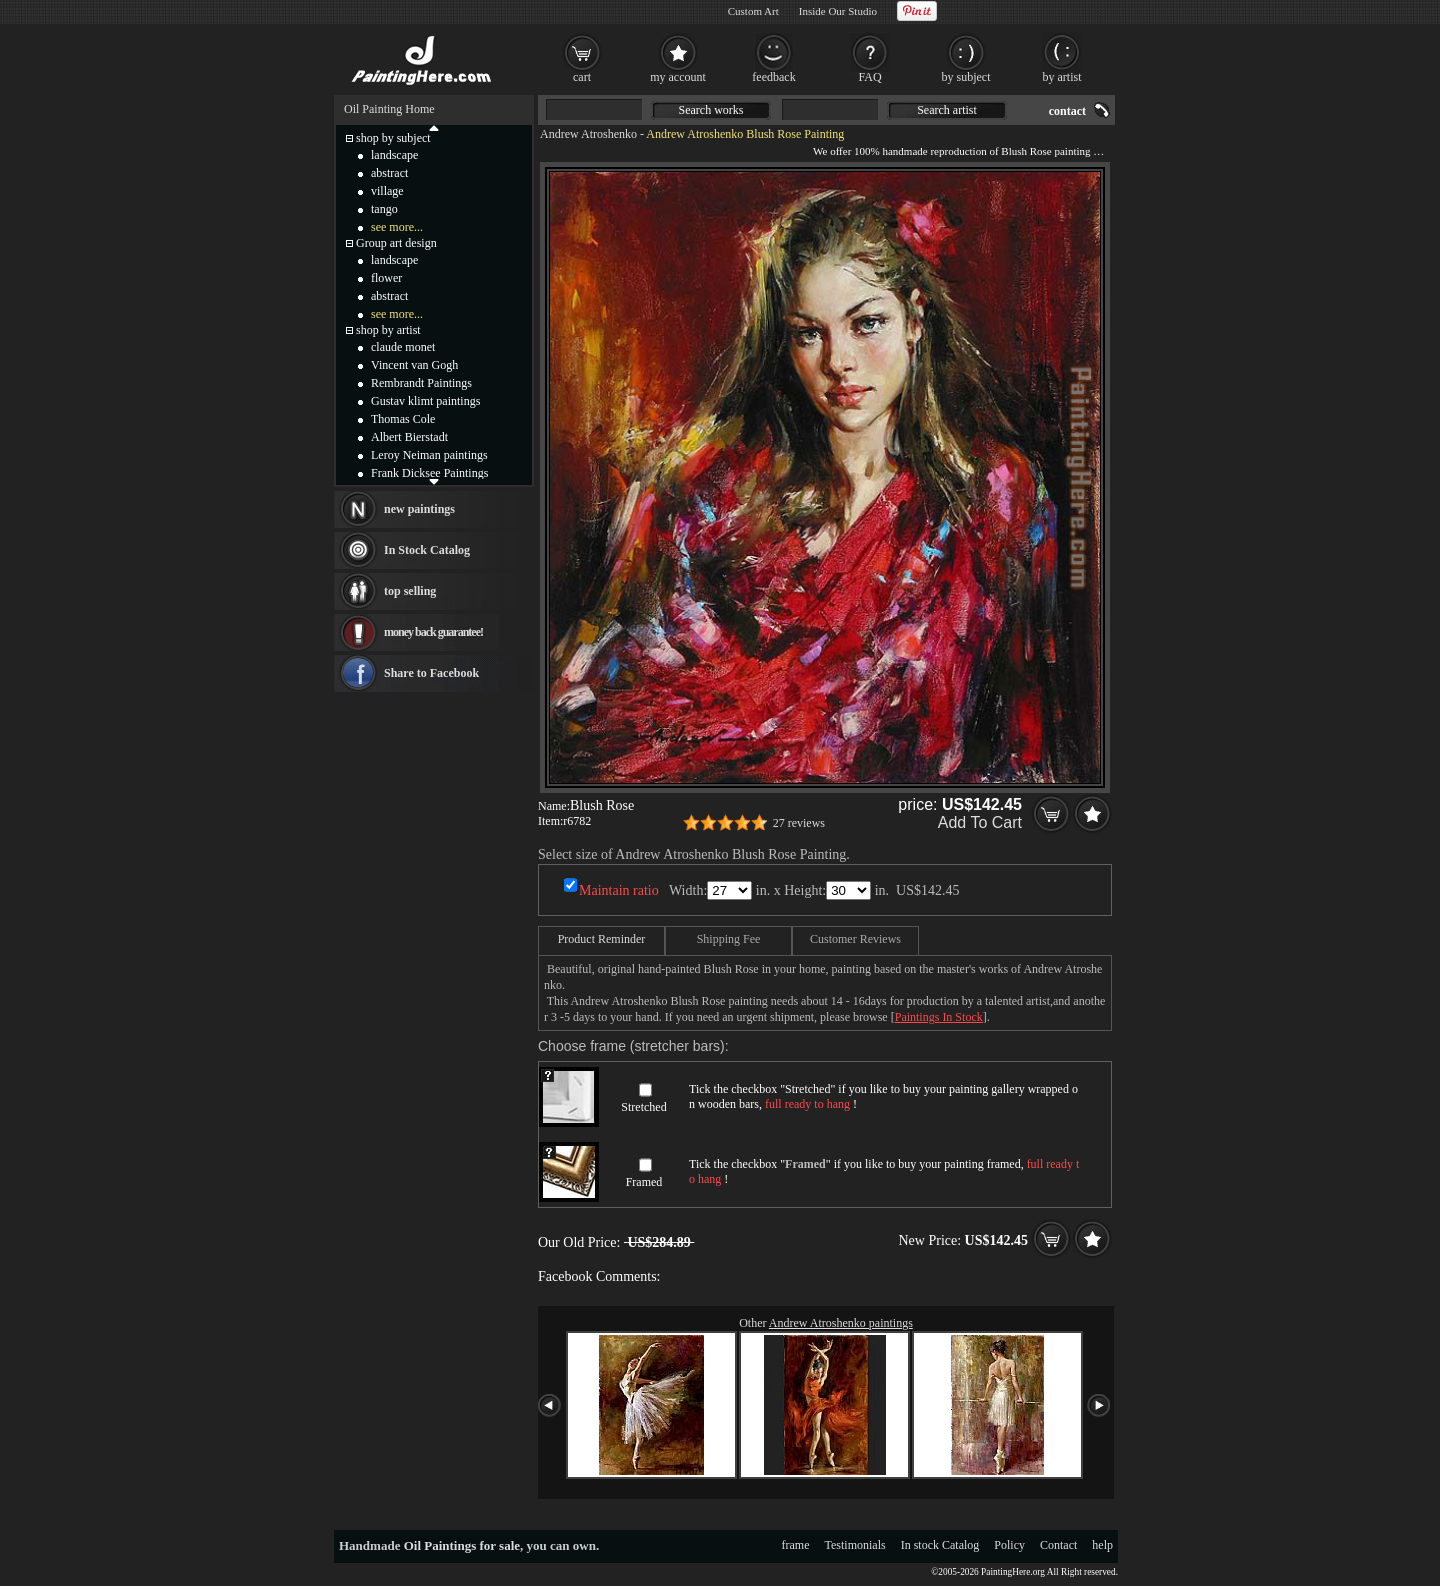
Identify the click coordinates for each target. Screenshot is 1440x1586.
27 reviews (799, 823)
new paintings (419, 509)
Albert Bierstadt (409, 437)
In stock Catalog (940, 1545)
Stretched (643, 1107)
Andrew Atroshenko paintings (841, 1323)
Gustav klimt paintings (425, 401)
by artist (1062, 77)
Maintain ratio (619, 890)
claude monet (403, 347)
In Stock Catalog (427, 550)
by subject (966, 77)
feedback (773, 77)
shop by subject (393, 138)
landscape (394, 155)
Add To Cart (980, 822)
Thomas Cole (403, 419)
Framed (644, 1182)
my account (678, 77)
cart (582, 77)
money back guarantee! (433, 632)
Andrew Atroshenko (588, 134)
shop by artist (388, 330)
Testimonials (855, 1545)
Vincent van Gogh (414, 365)
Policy (1009, 1545)
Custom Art (753, 11)
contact (1067, 111)
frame (796, 1545)
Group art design (396, 243)
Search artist (947, 110)
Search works (711, 110)
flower (386, 278)
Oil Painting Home (389, 109)
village (387, 191)
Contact (1058, 1545)
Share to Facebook (431, 673)
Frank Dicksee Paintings (429, 473)
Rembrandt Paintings (421, 383)
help (1102, 1545)
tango (384, 209)
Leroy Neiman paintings (429, 455)
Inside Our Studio (838, 11)
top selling (410, 591)
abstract (389, 173)
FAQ (869, 77)
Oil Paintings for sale (462, 1545)
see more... (397, 227)
